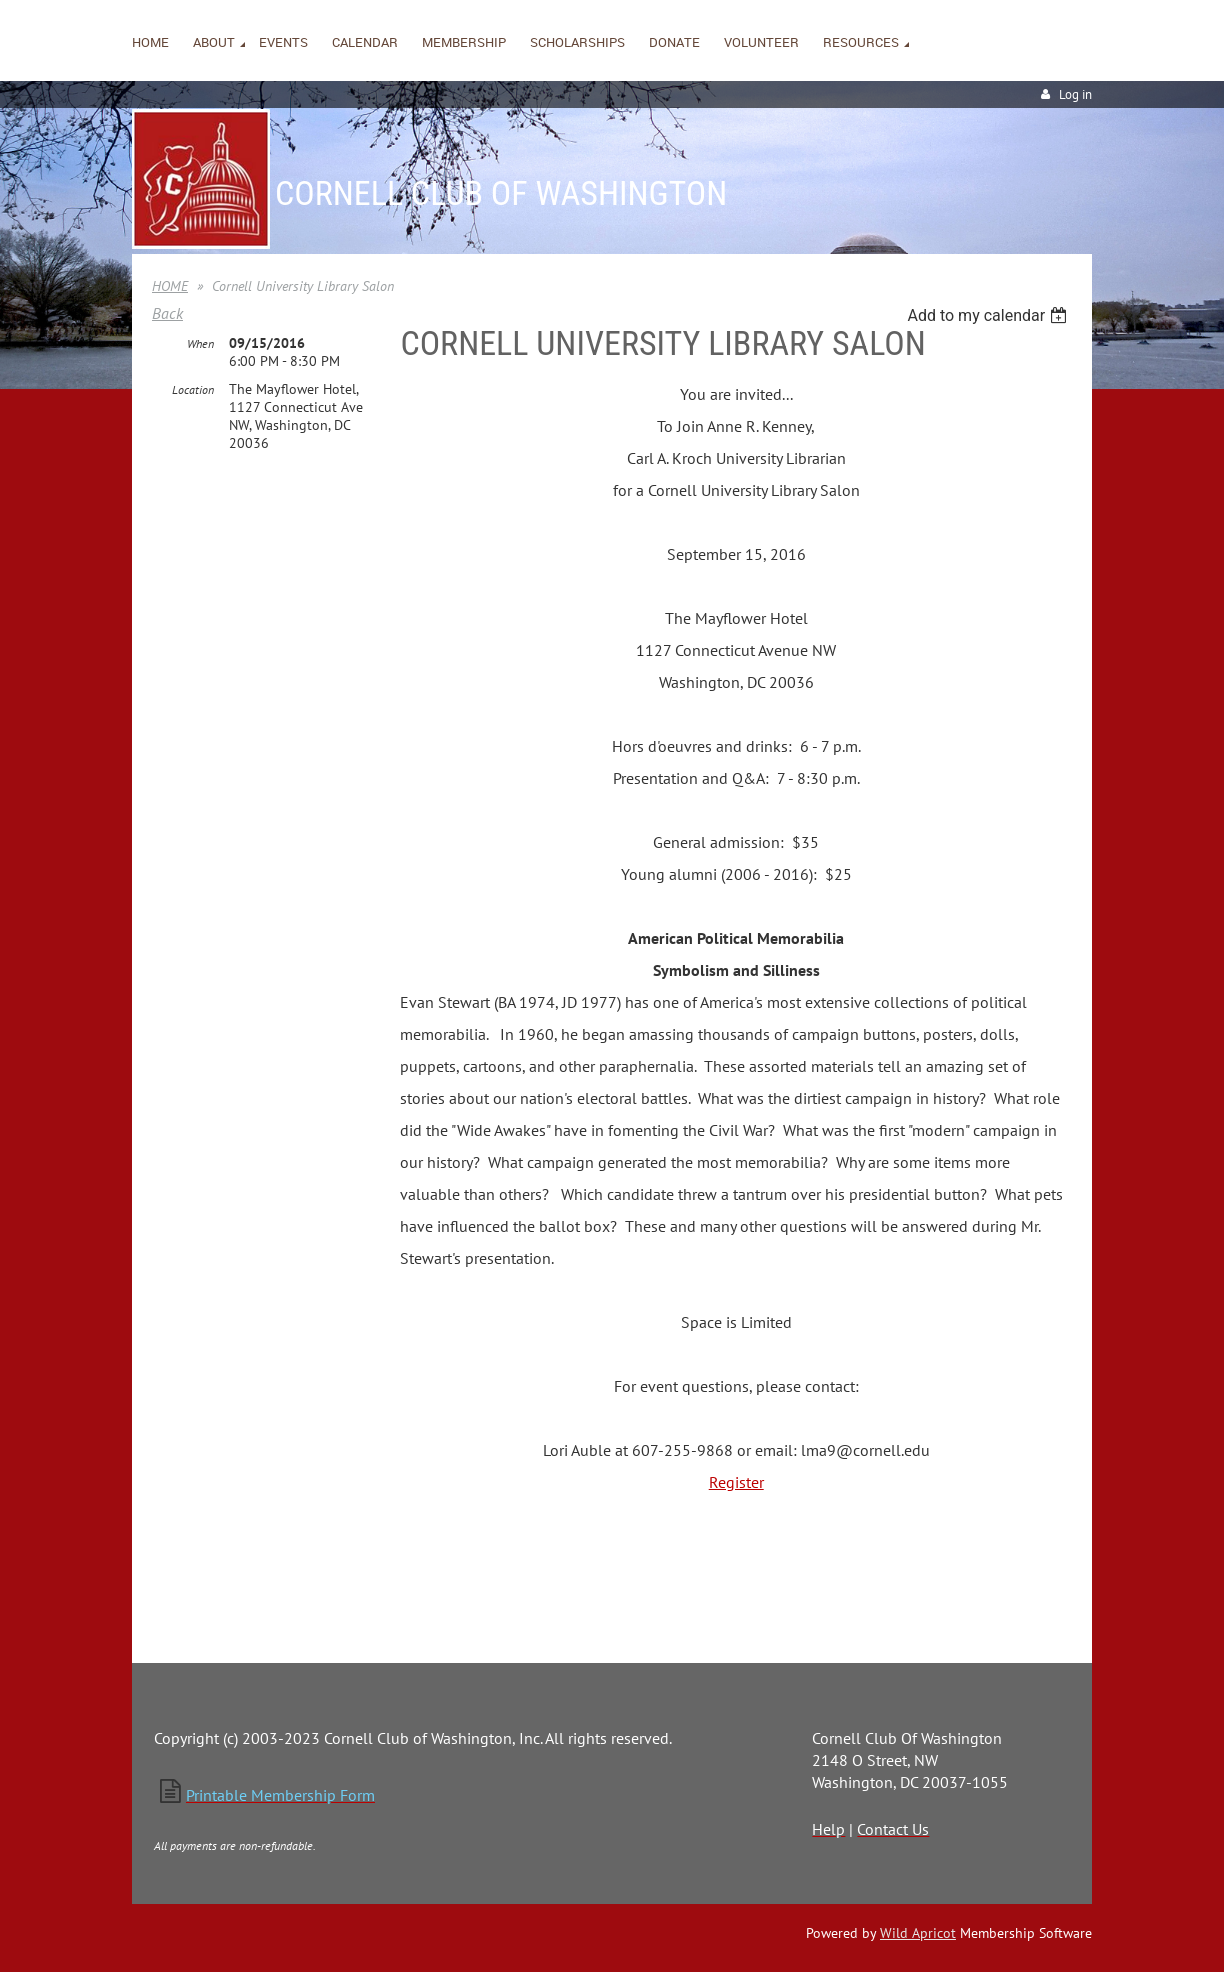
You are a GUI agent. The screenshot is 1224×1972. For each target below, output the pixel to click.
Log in (1075, 94)
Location (193, 389)
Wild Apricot (918, 1933)
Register (736, 1482)
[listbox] (989, 315)
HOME (170, 286)
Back (167, 313)
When (200, 343)
